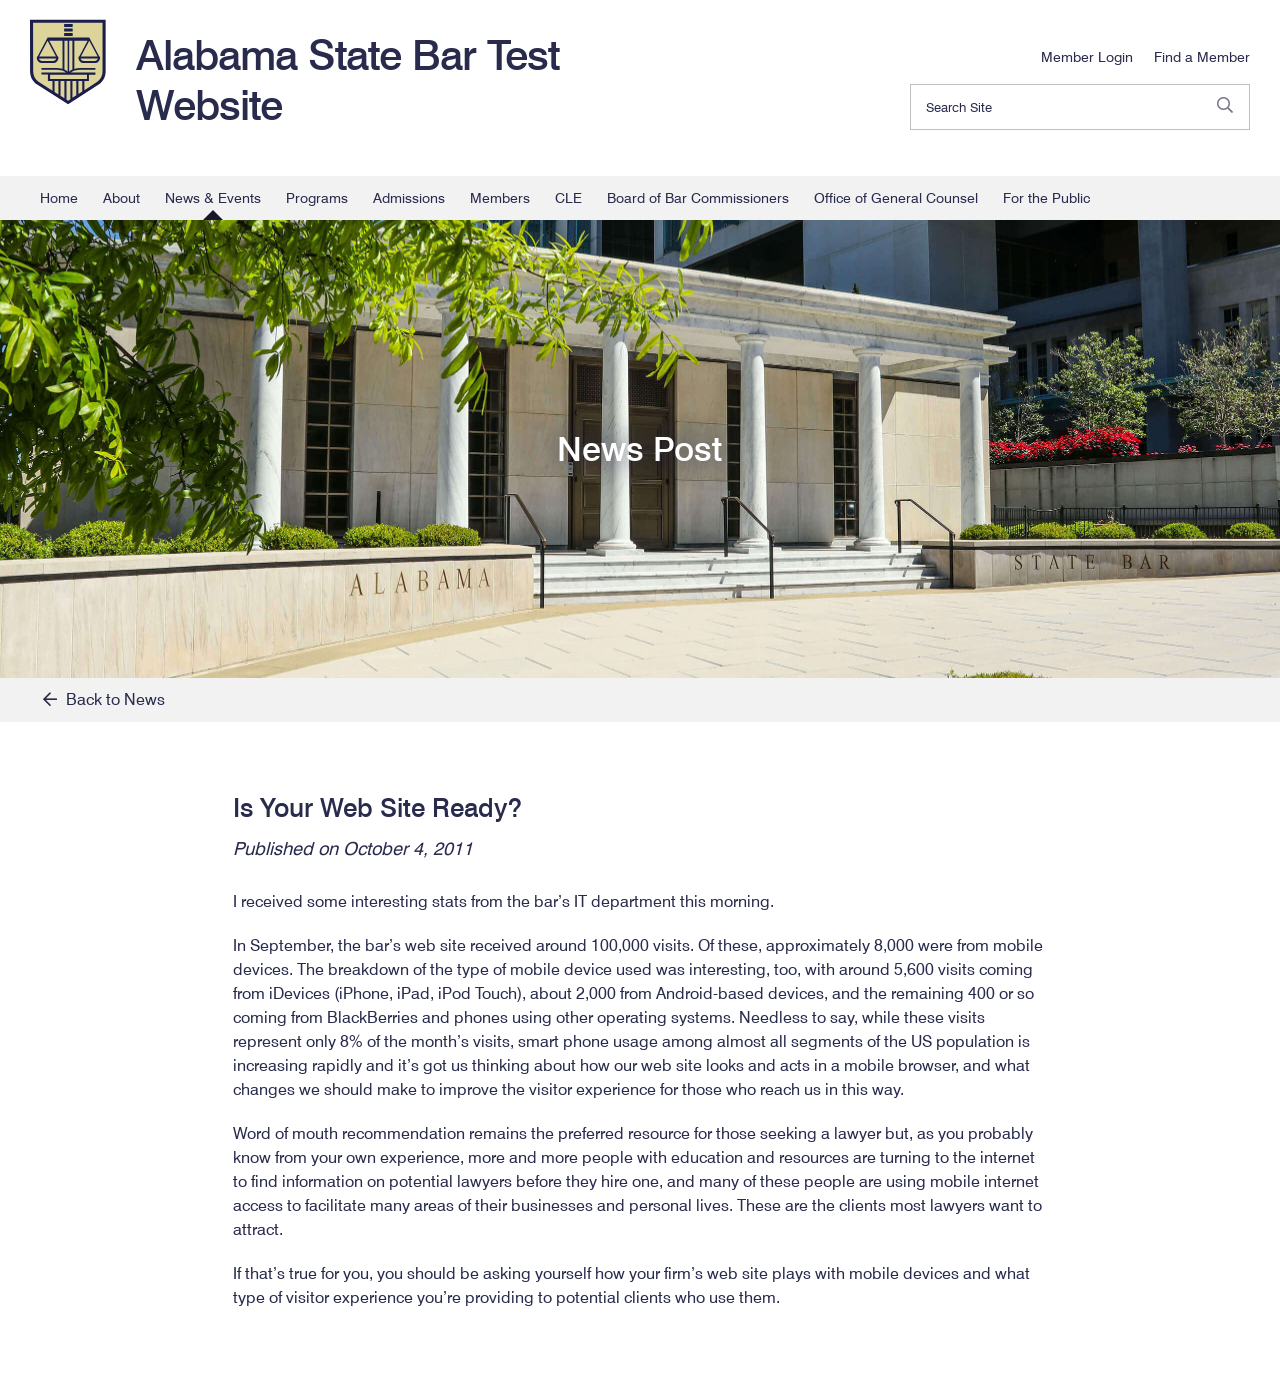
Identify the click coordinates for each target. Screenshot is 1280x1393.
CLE (568, 198)
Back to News (104, 699)
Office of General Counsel (896, 198)
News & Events (213, 198)
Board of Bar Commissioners (698, 198)
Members (500, 198)
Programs (317, 198)
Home (59, 198)
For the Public (1046, 198)
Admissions (409, 198)
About (121, 198)
